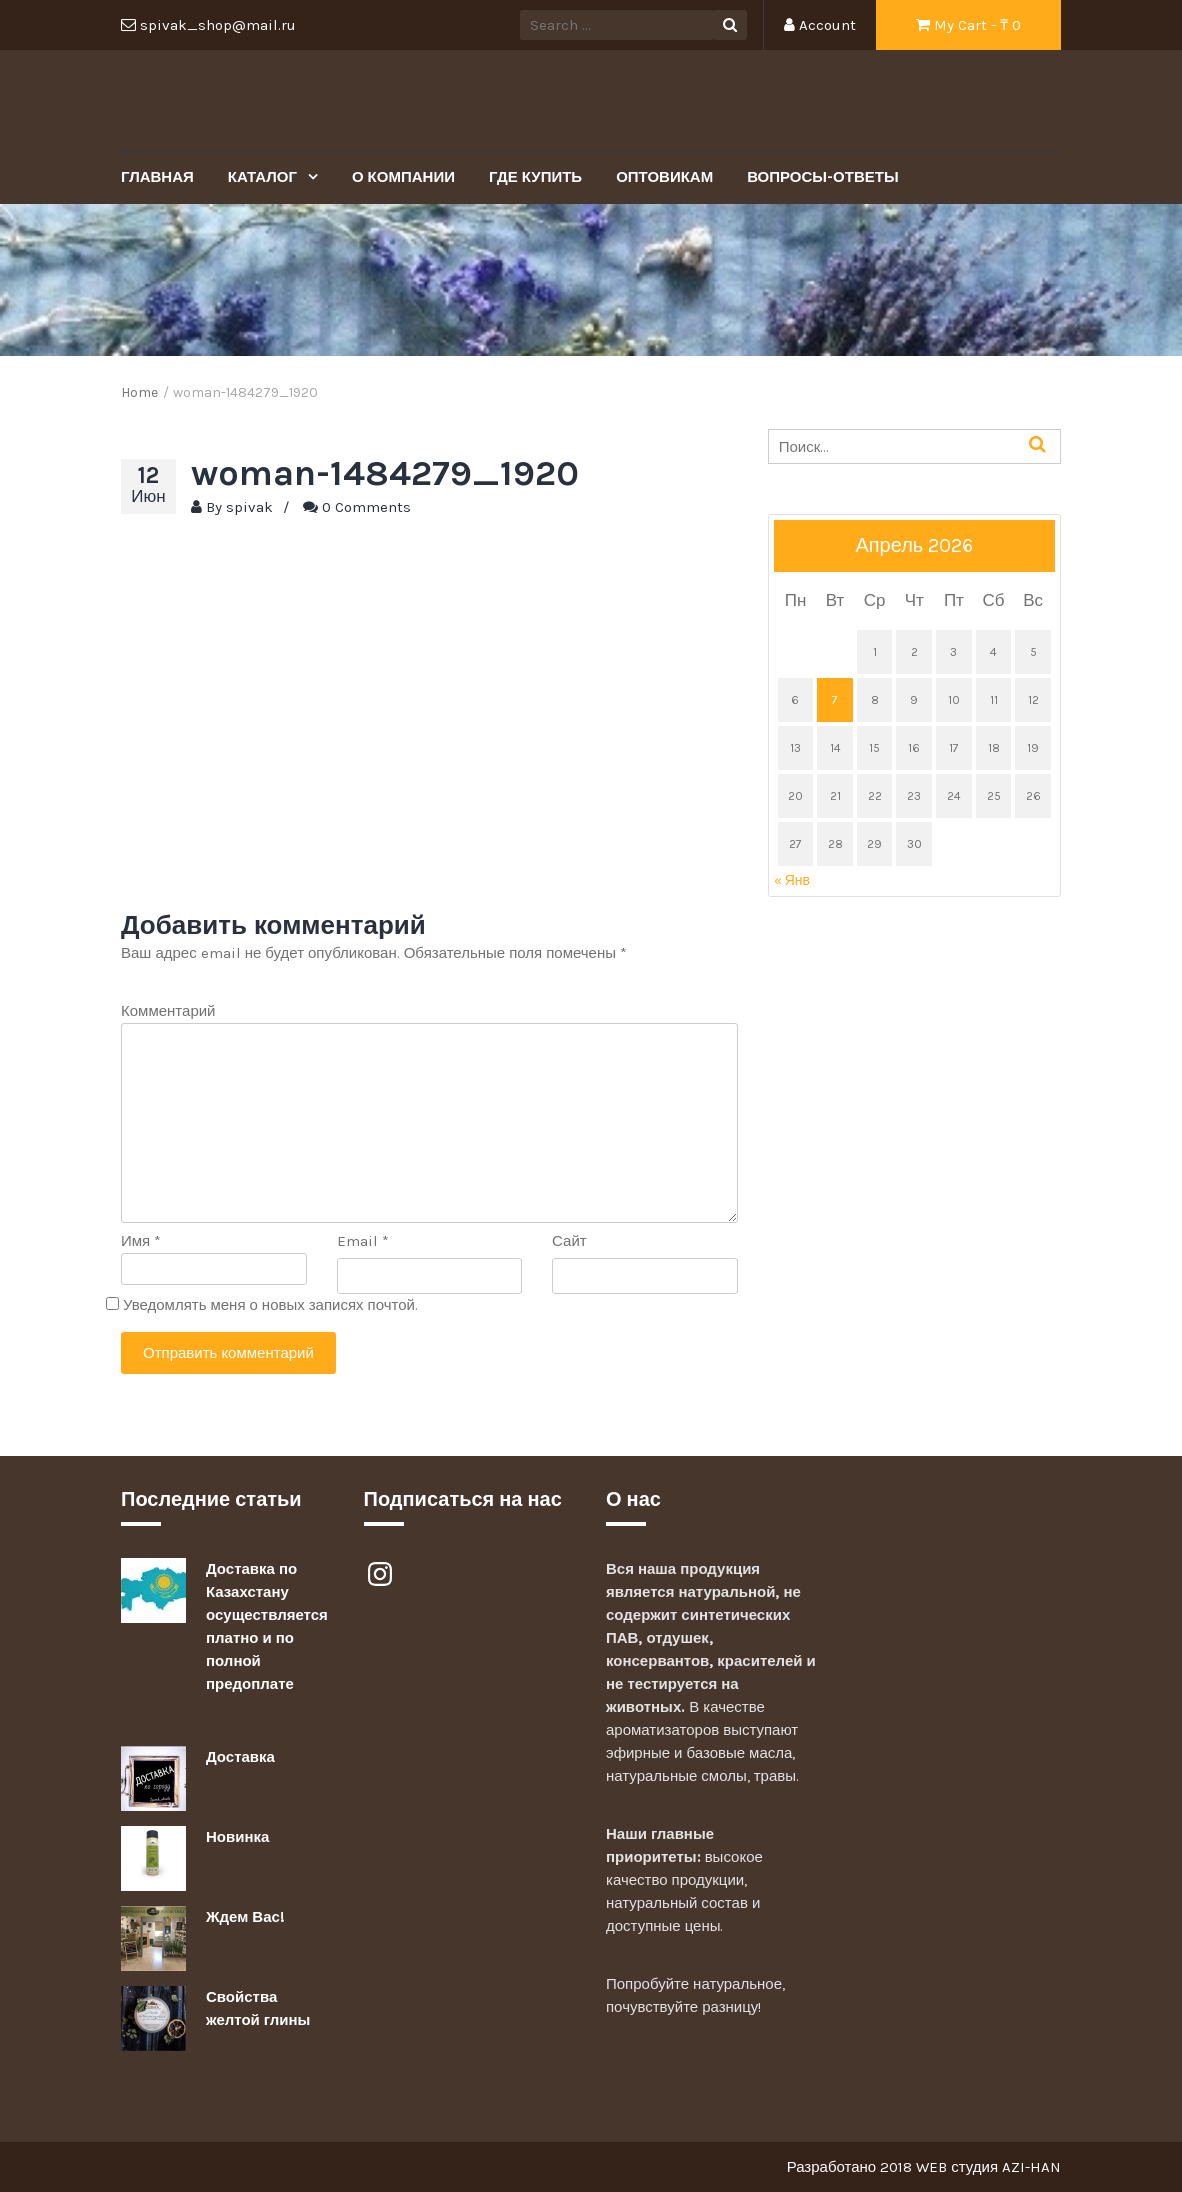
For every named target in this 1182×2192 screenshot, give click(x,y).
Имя (141, 1241)
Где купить (535, 177)
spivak (249, 507)
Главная (157, 177)
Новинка (237, 1837)
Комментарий (168, 1011)
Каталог (264, 177)
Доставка (240, 1757)
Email (363, 1241)
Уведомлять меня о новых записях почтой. (270, 1305)
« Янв (792, 880)
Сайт (569, 1241)
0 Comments (366, 507)
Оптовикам (664, 177)
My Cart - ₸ (968, 25)
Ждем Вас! (245, 1917)
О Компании (403, 177)
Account (820, 25)
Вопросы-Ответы (822, 177)
